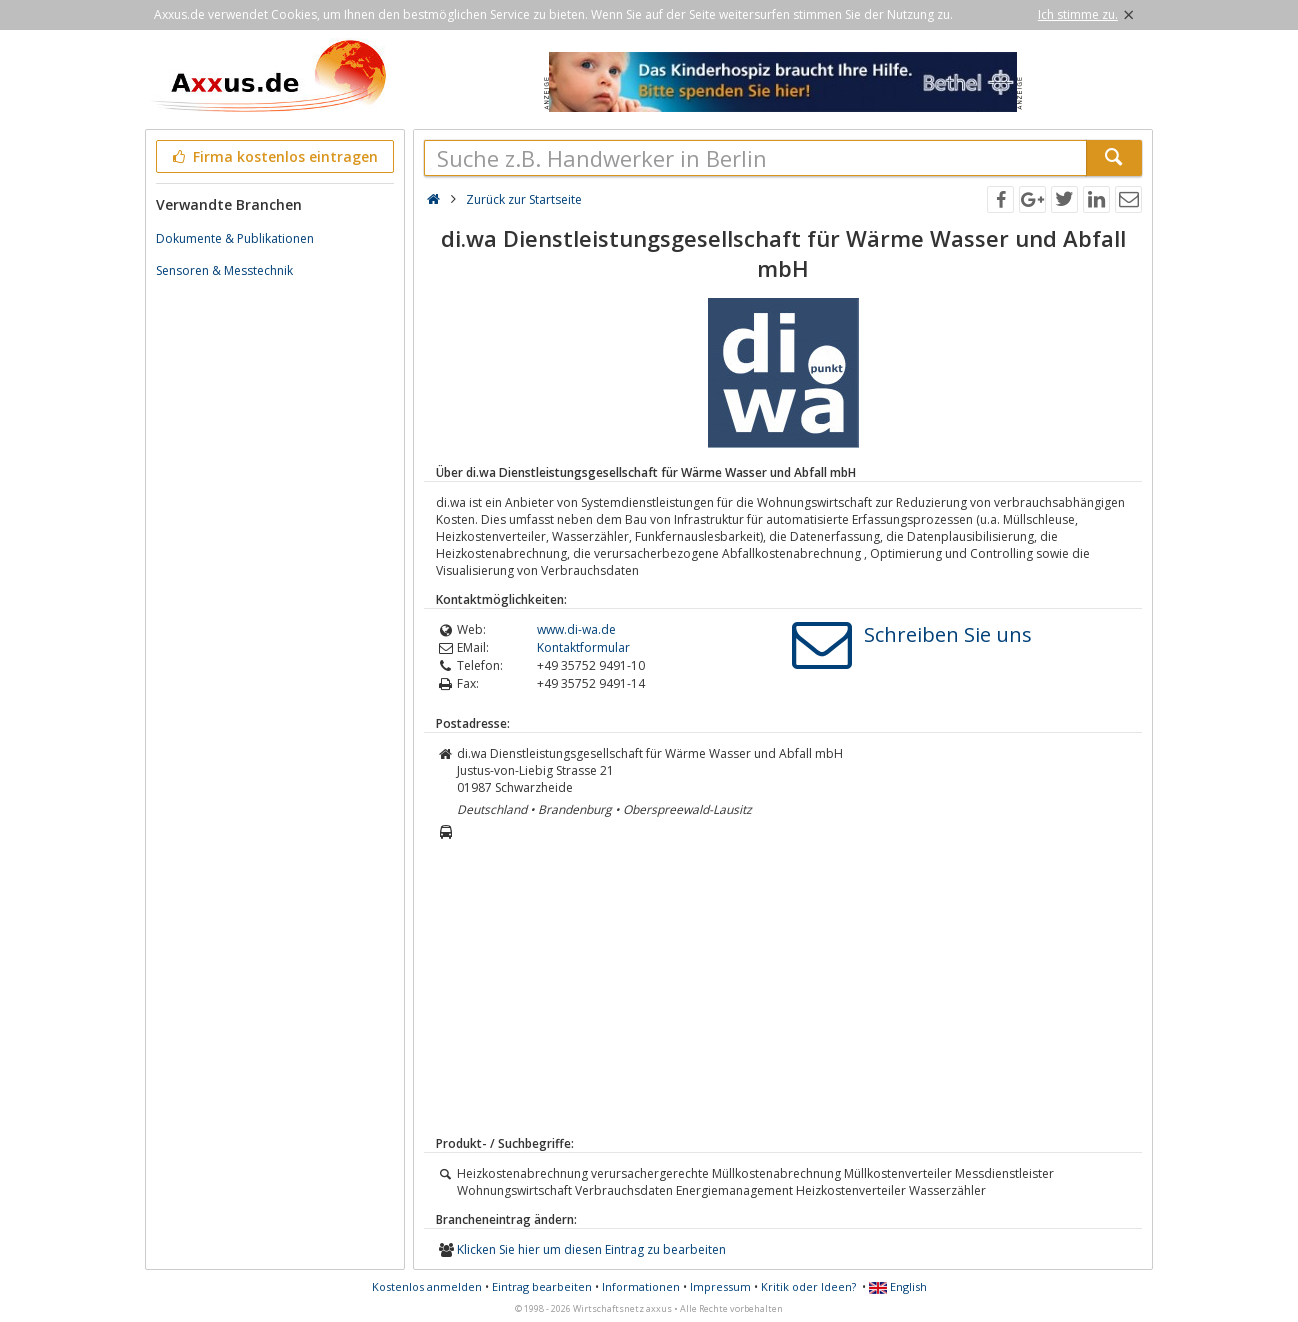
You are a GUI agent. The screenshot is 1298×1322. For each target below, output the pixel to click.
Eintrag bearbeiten (542, 1286)
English (898, 1286)
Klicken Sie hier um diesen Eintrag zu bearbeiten (591, 1249)
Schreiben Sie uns (948, 634)
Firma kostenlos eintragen (273, 156)
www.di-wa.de (576, 629)
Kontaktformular (583, 647)
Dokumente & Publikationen (235, 238)
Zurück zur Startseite (524, 199)
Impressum (720, 1286)
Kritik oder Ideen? (808, 1286)
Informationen (641, 1286)
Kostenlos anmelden (427, 1286)
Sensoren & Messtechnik (224, 270)
